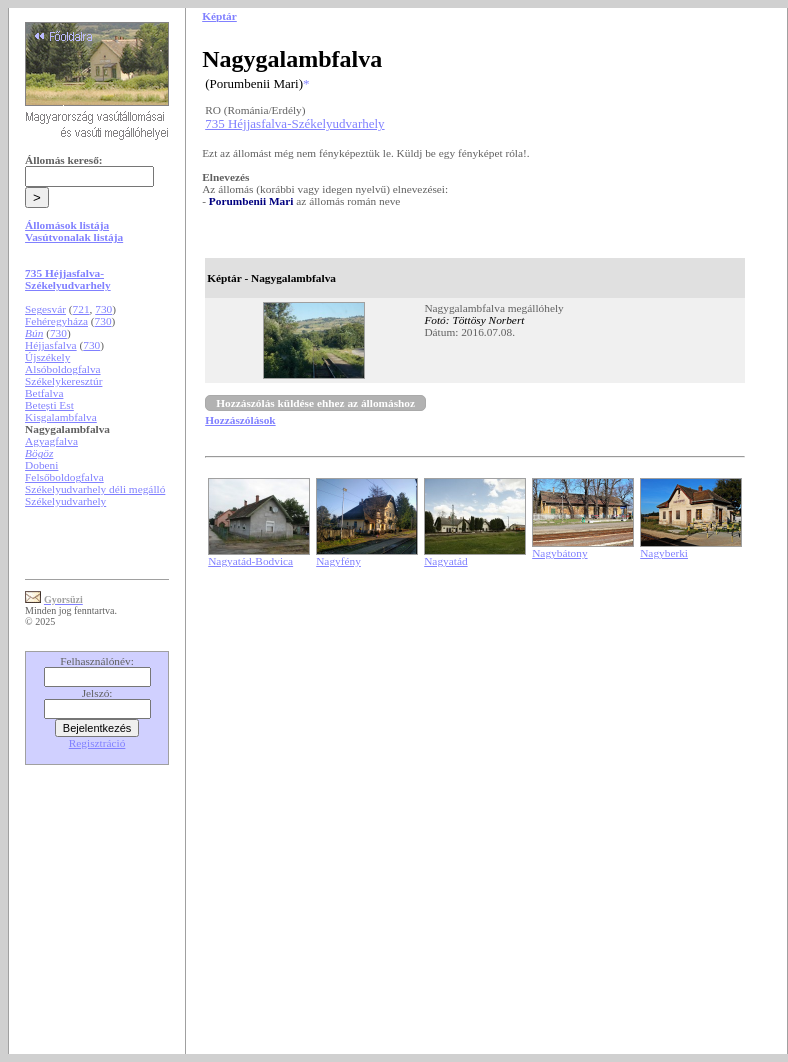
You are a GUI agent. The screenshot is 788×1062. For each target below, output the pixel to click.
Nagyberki (664, 553)
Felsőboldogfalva (64, 477)
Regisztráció (97, 743)
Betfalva (44, 393)
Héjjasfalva (51, 345)
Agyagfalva (51, 441)
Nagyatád (445, 561)
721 (81, 309)
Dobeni (41, 465)
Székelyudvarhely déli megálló (95, 489)
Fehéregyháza (56, 321)
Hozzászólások (240, 420)
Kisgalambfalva (61, 417)
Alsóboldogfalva (63, 369)
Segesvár (45, 309)
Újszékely (47, 357)
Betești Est (49, 405)
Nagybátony (559, 553)
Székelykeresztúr (63, 381)
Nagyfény (338, 561)
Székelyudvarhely (65, 501)
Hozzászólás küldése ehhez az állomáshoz (315, 403)
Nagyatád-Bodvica (250, 561)
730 (103, 309)
